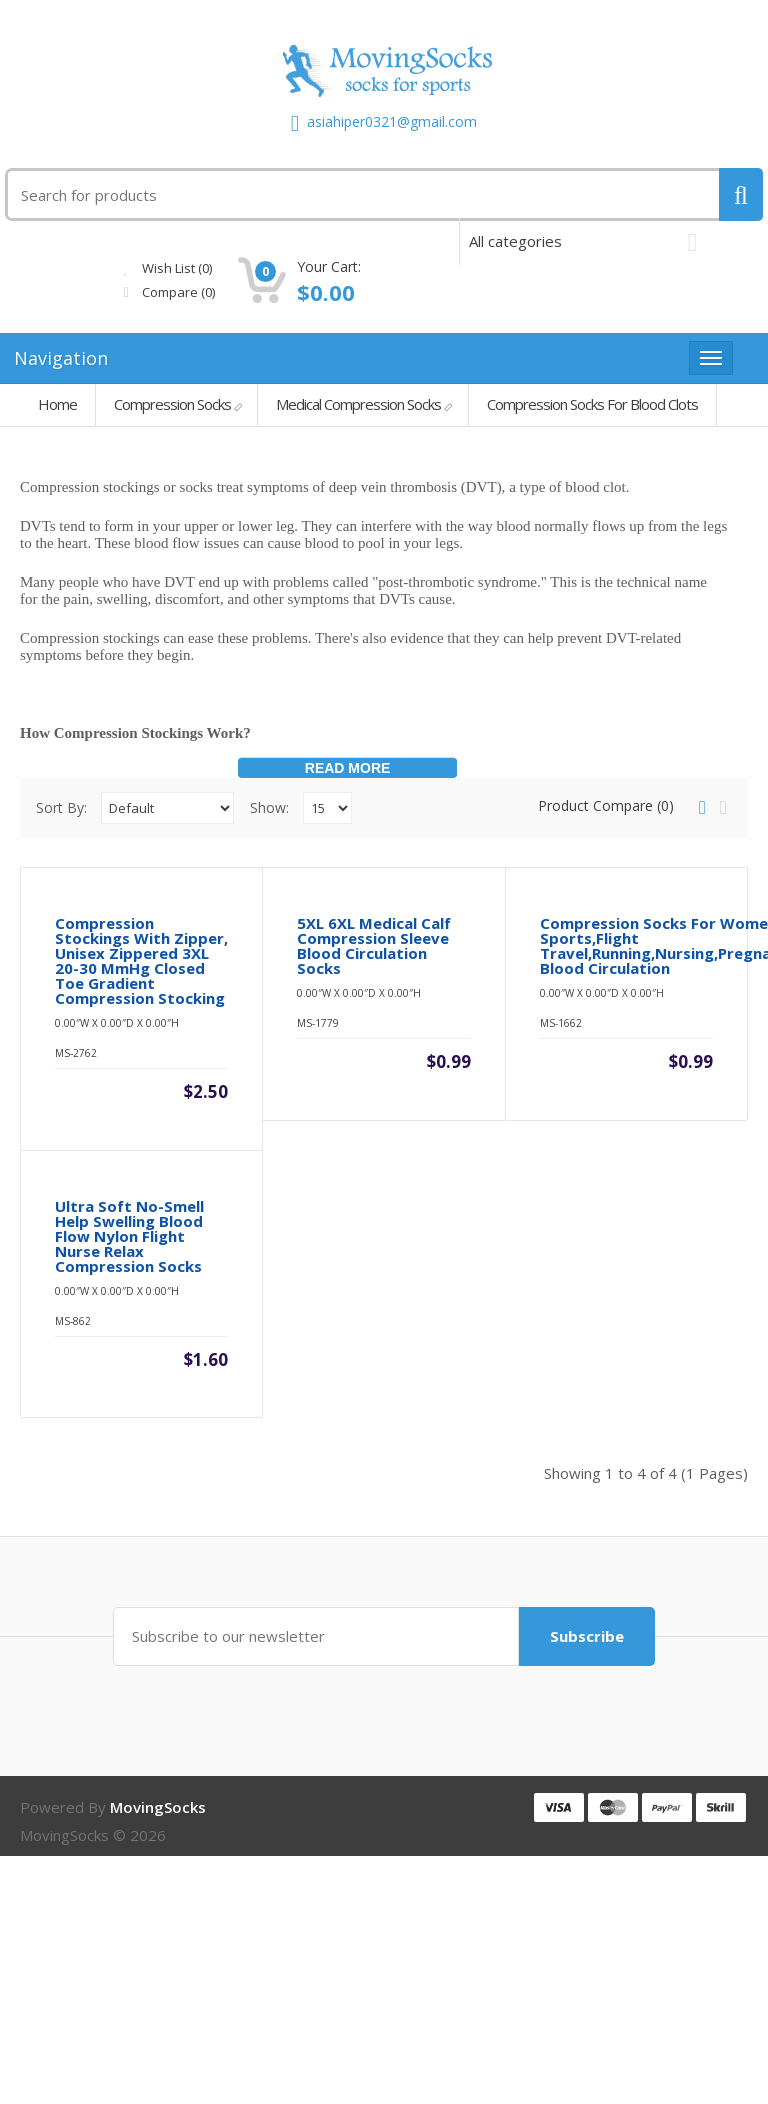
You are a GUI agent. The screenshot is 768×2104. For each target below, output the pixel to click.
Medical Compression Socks (358, 404)
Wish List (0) (320, 268)
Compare (321, 292)
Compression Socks (172, 404)
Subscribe (580, 1884)
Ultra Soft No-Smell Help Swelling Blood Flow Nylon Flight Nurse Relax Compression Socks (129, 1484)
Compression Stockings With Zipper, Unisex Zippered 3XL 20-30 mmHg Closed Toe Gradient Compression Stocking (141, 1085)
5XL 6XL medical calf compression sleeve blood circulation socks (374, 1070)
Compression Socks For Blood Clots (592, 404)
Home (57, 404)
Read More (348, 768)
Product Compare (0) (606, 805)
